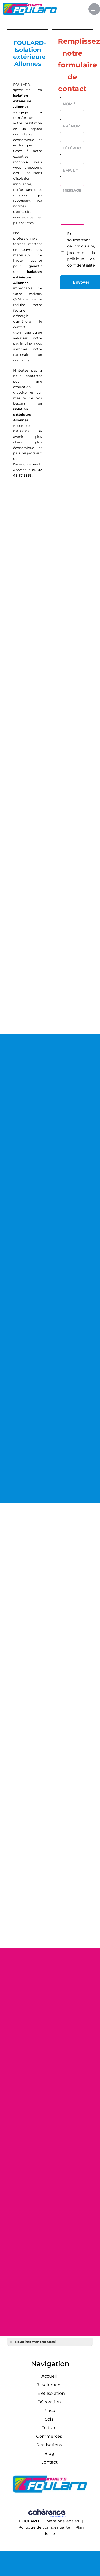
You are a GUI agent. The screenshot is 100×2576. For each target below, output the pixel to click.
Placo (49, 2410)
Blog (49, 2453)
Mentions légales (63, 2521)
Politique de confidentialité (44, 2527)
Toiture (49, 2427)
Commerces (49, 2436)
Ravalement (49, 2384)
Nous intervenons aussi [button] (32, 2341)
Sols (49, 2419)
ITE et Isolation (49, 2393)
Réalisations (49, 2444)
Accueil (49, 2376)
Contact (49, 2462)
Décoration (49, 2401)
